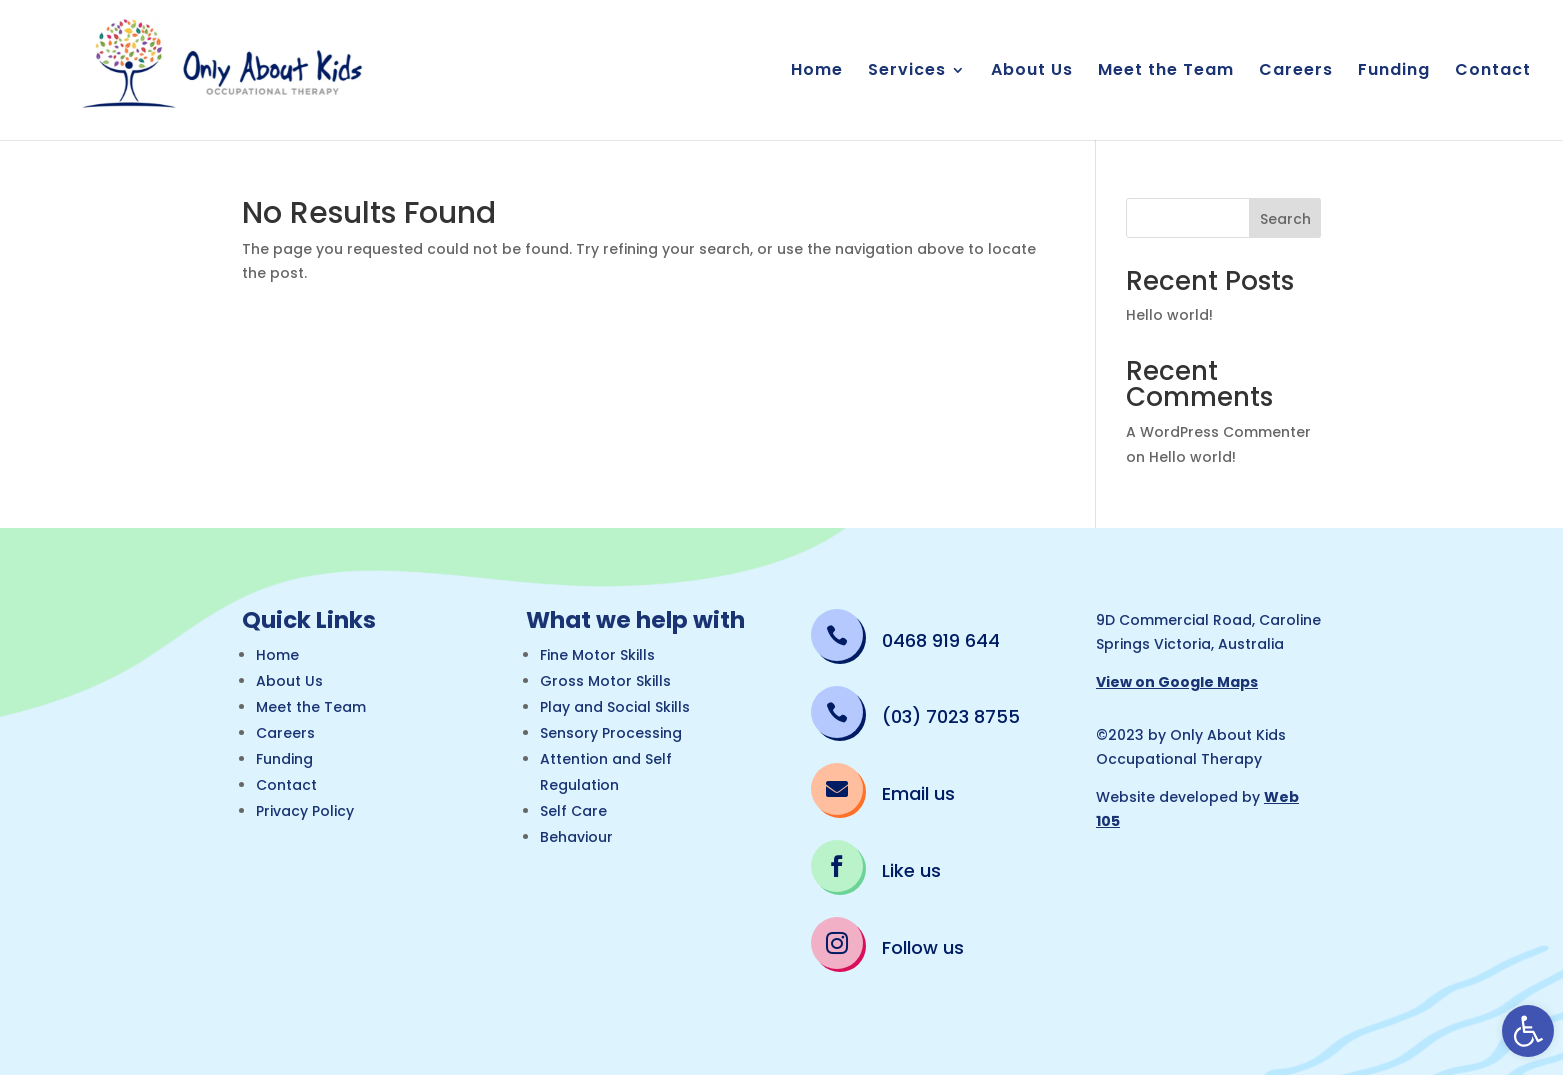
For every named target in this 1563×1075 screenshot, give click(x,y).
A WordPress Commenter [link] (1218, 432)
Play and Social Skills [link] (615, 707)
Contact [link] (1493, 72)
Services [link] (907, 72)
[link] (1528, 1031)
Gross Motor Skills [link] (605, 681)
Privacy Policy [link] (305, 811)
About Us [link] (1032, 72)
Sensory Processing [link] (611, 733)
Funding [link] (1394, 72)
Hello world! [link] (1169, 315)
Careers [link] (1296, 72)
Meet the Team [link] (1166, 72)
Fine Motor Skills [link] (597, 655)
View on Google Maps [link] (1177, 682)
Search (1285, 219)
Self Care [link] (573, 811)
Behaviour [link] (576, 837)
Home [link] (817, 72)
